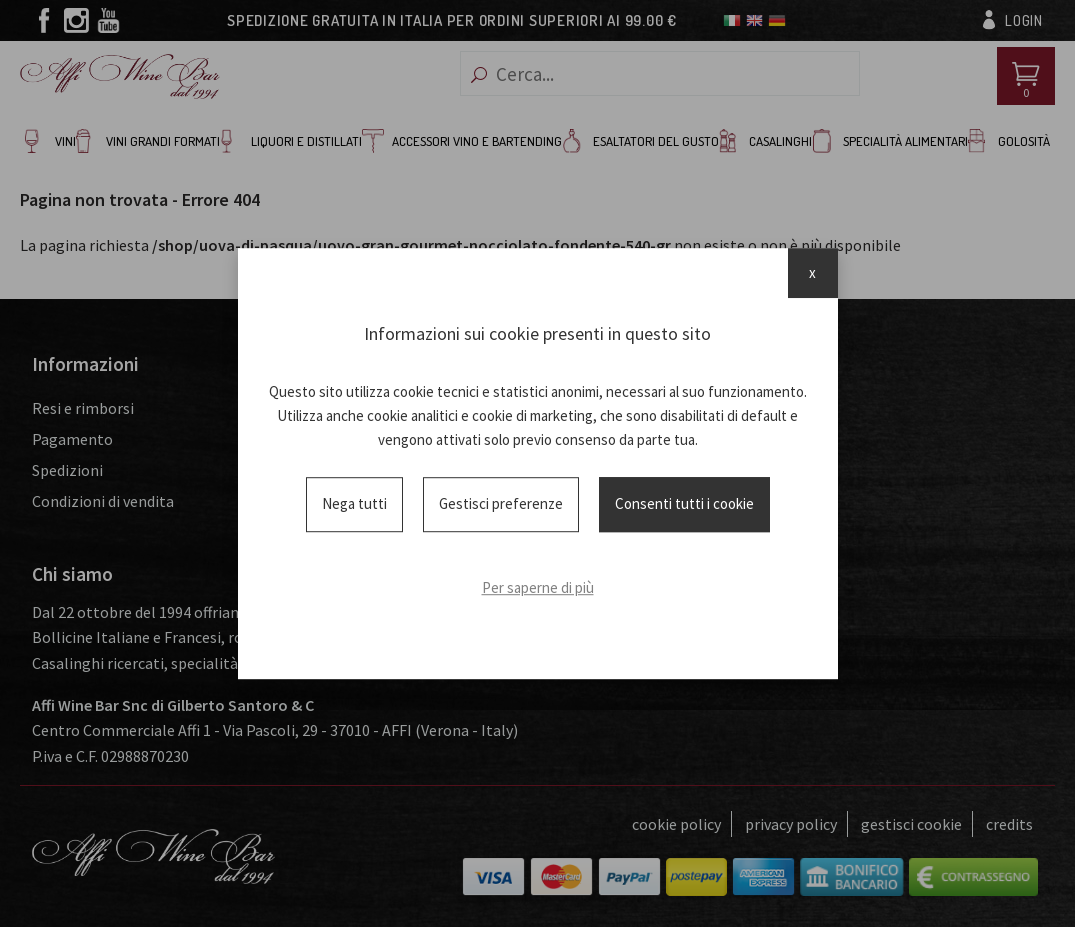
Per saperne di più (538, 587)
